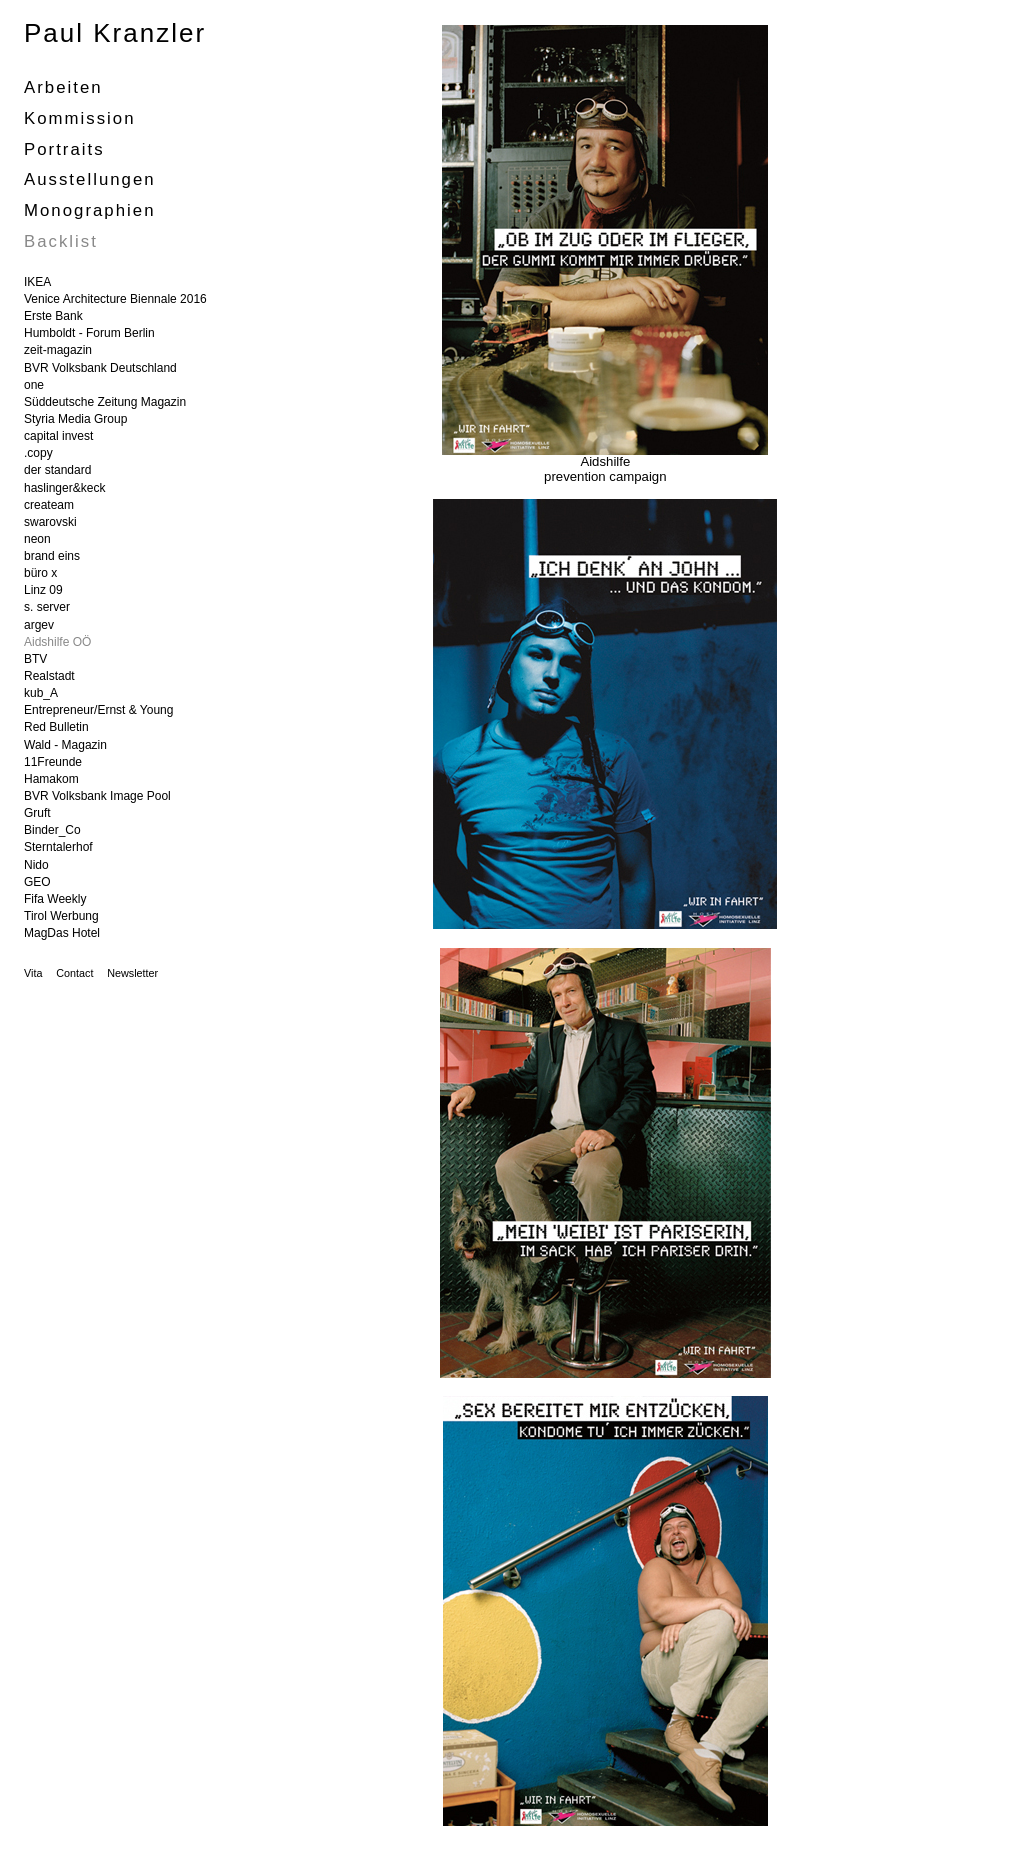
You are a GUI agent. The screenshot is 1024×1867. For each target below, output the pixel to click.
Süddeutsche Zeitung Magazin (105, 402)
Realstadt (49, 676)
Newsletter (132, 973)
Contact (74, 973)
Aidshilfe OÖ (57, 642)
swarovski (50, 522)
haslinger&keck (64, 488)
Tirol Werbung (61, 916)
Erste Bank (53, 316)
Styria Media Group (75, 419)
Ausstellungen (90, 179)
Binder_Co (52, 830)
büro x (40, 573)
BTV (35, 659)
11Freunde (53, 762)
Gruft (37, 813)
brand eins (52, 556)
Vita (33, 973)
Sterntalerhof (58, 847)
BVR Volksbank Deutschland (100, 368)
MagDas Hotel (62, 933)
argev (39, 625)
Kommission (80, 118)
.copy (38, 453)
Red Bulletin (56, 727)
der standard (57, 470)
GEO (37, 882)
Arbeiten (63, 87)
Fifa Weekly (55, 899)
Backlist (61, 241)
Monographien (89, 210)
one (34, 385)
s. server (47, 607)
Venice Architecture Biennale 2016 (115, 299)
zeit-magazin (58, 350)
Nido (36, 865)
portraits (64, 149)
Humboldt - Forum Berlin (89, 333)
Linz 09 (43, 590)
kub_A (41, 693)
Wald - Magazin (65, 745)
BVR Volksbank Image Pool (97, 796)
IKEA (37, 282)
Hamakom (51, 779)
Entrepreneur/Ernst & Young (98, 710)
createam (49, 505)
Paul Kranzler (115, 33)
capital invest (58, 436)
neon (37, 539)
